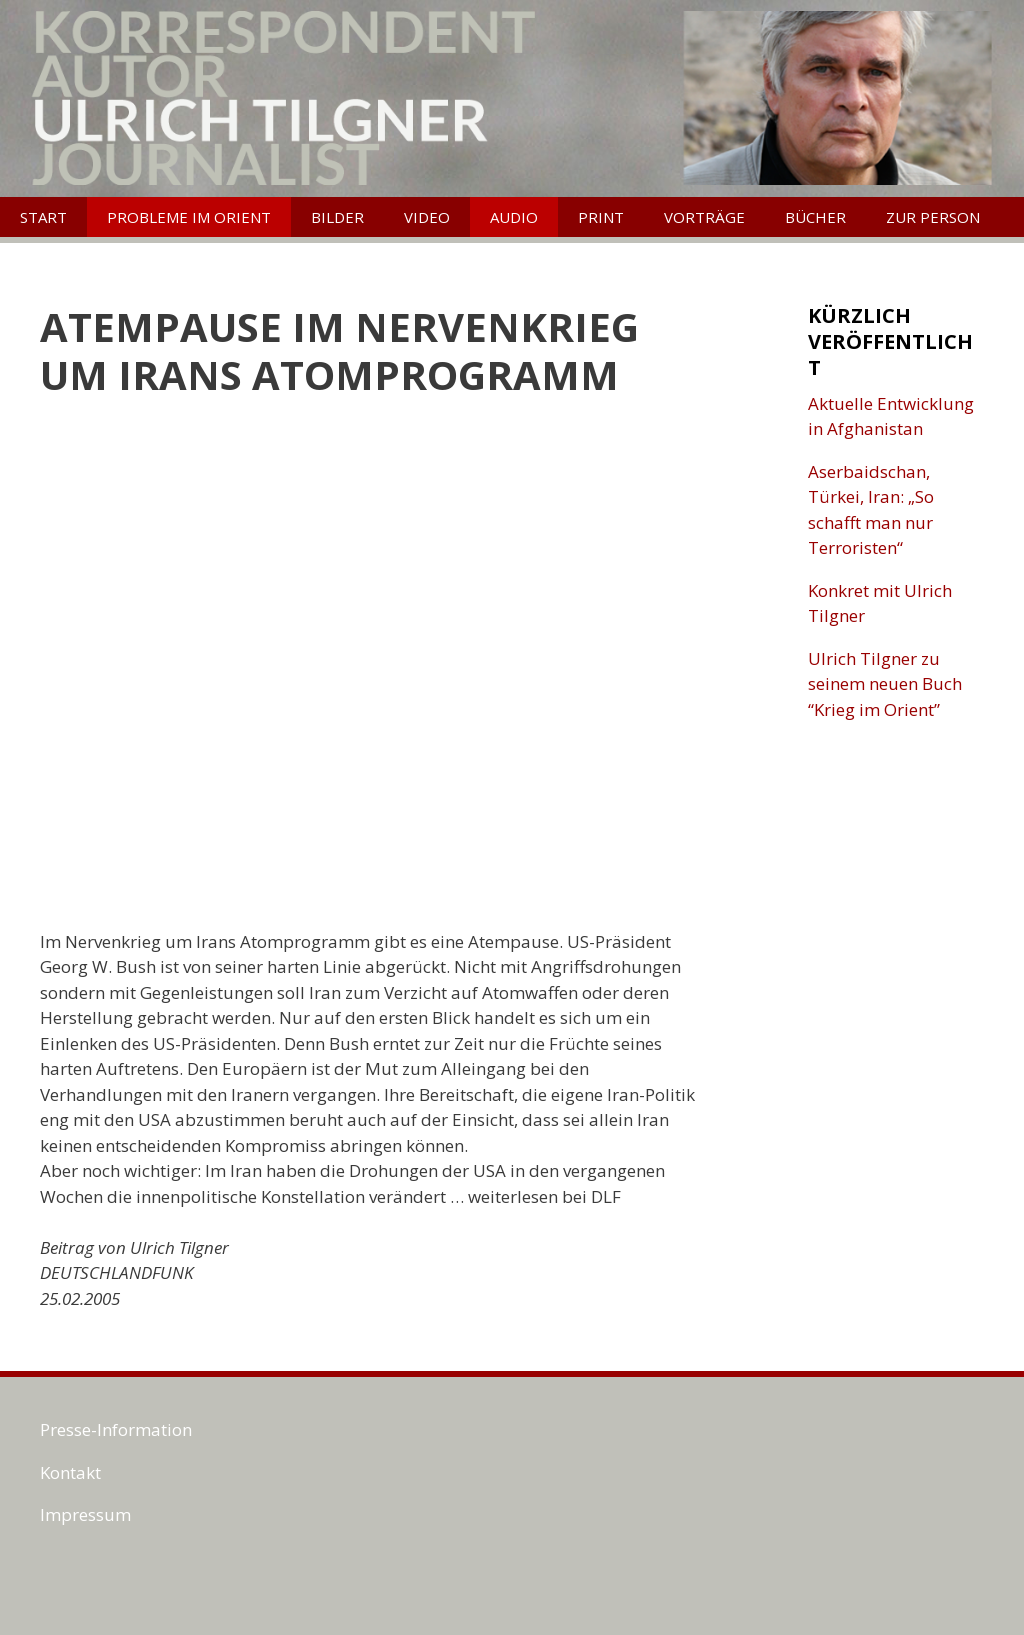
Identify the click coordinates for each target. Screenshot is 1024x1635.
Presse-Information (116, 1429)
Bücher (815, 217)
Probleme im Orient (189, 217)
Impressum (85, 1514)
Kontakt (70, 1472)
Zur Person (933, 217)
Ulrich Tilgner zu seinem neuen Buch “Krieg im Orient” (885, 684)
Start (43, 217)
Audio (514, 217)
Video (427, 217)
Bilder (337, 217)
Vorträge (704, 217)
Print (601, 217)
